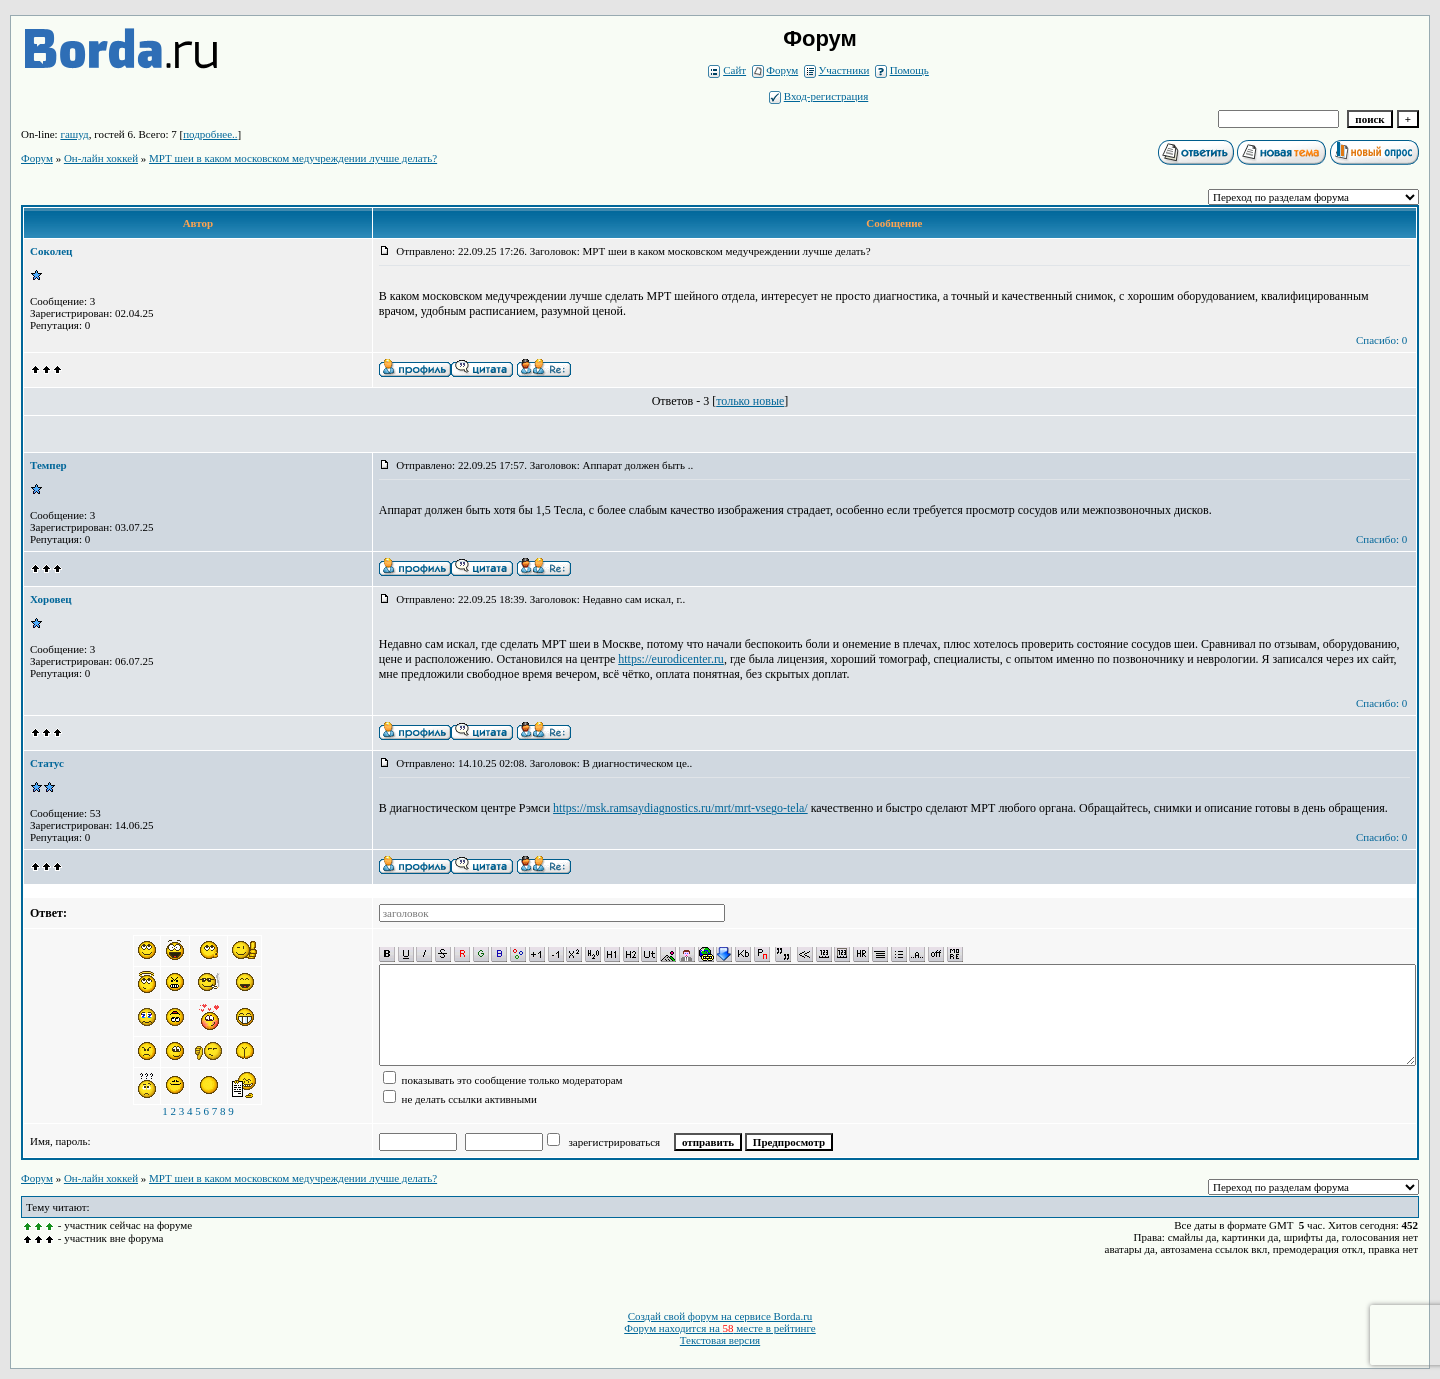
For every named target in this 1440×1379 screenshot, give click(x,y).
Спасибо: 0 (1381, 340)
